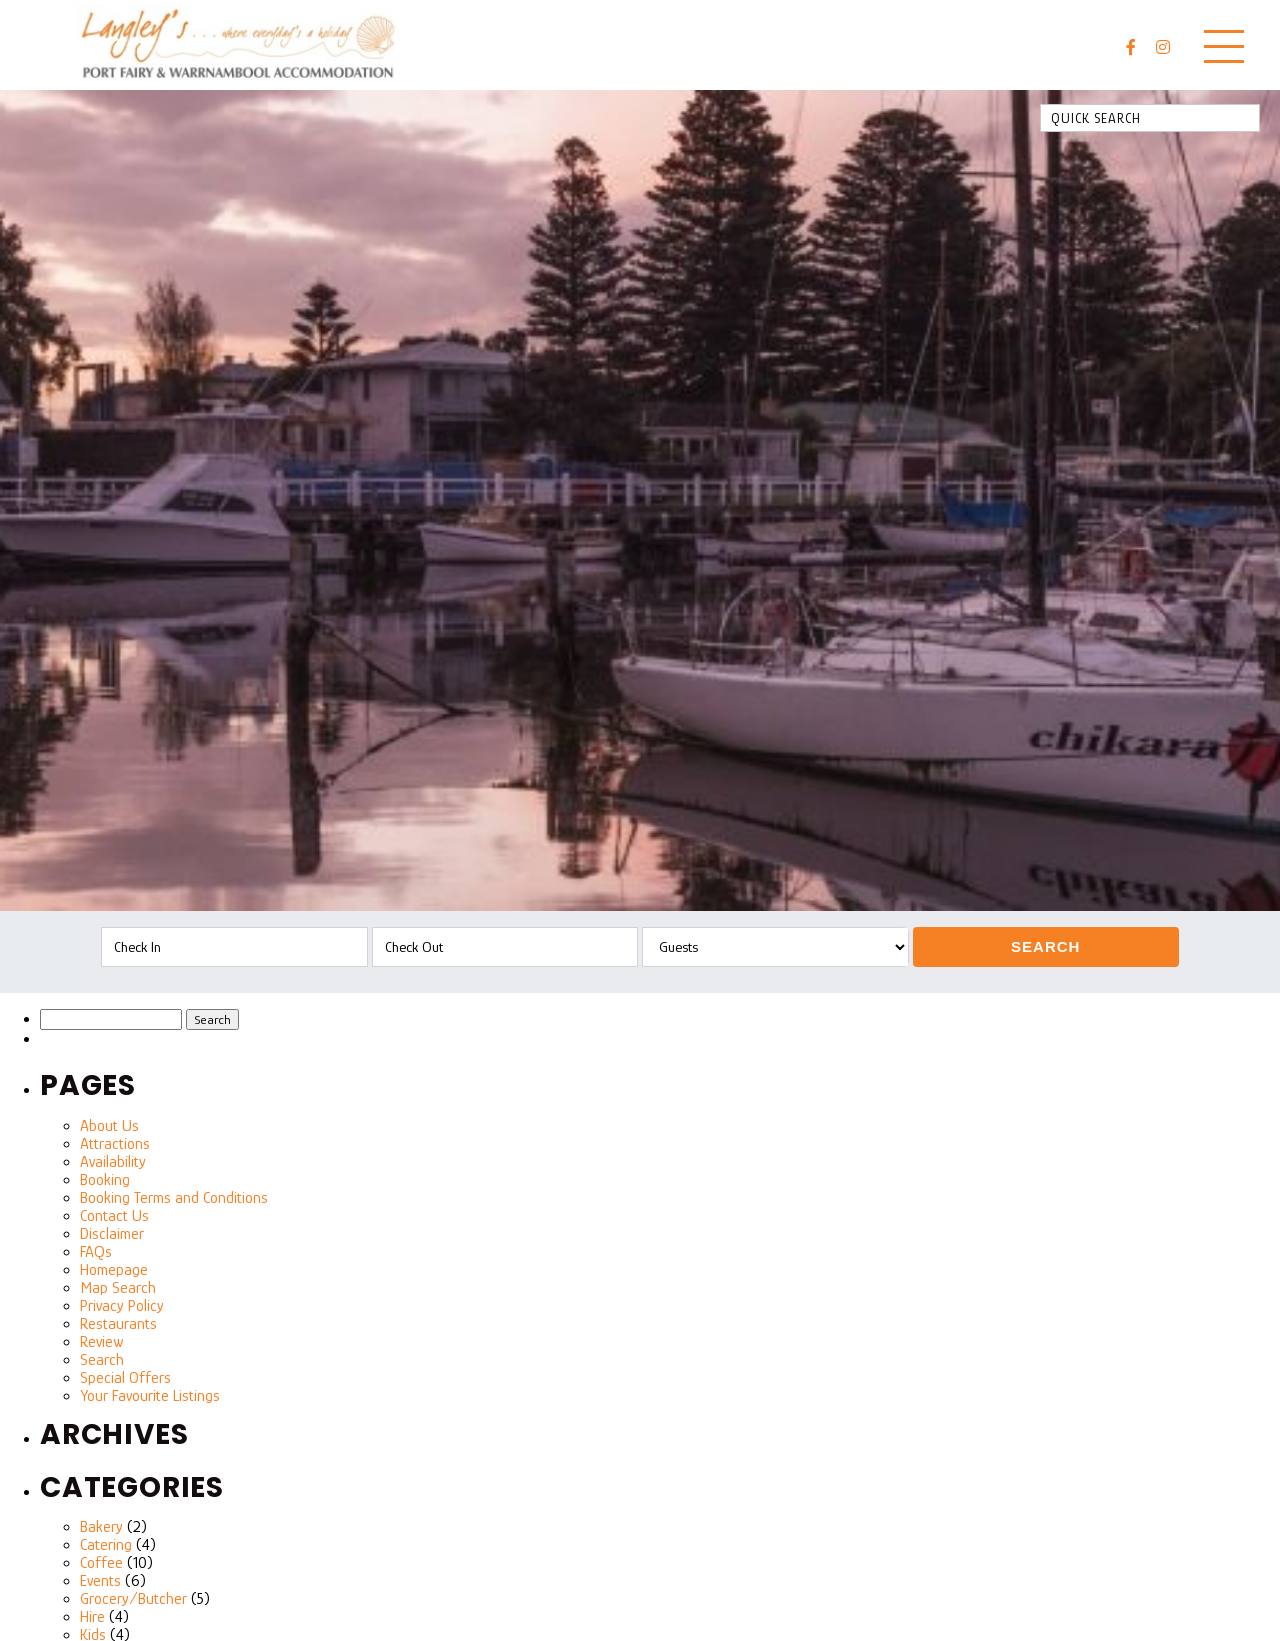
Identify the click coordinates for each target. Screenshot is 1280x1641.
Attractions (115, 1144)
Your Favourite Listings (150, 1396)
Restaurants (118, 1324)
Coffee (101, 1563)
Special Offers (125, 1378)
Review (101, 1342)
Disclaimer (112, 1234)
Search (1045, 946)
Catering (106, 1545)
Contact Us (114, 1216)
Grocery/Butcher (133, 1599)
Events (100, 1581)
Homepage (114, 1270)
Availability (113, 1162)
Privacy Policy (122, 1306)
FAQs (96, 1252)
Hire (92, 1617)
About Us (109, 1126)
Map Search (118, 1288)
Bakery (101, 1527)
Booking (105, 1180)
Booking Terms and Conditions (174, 1198)
